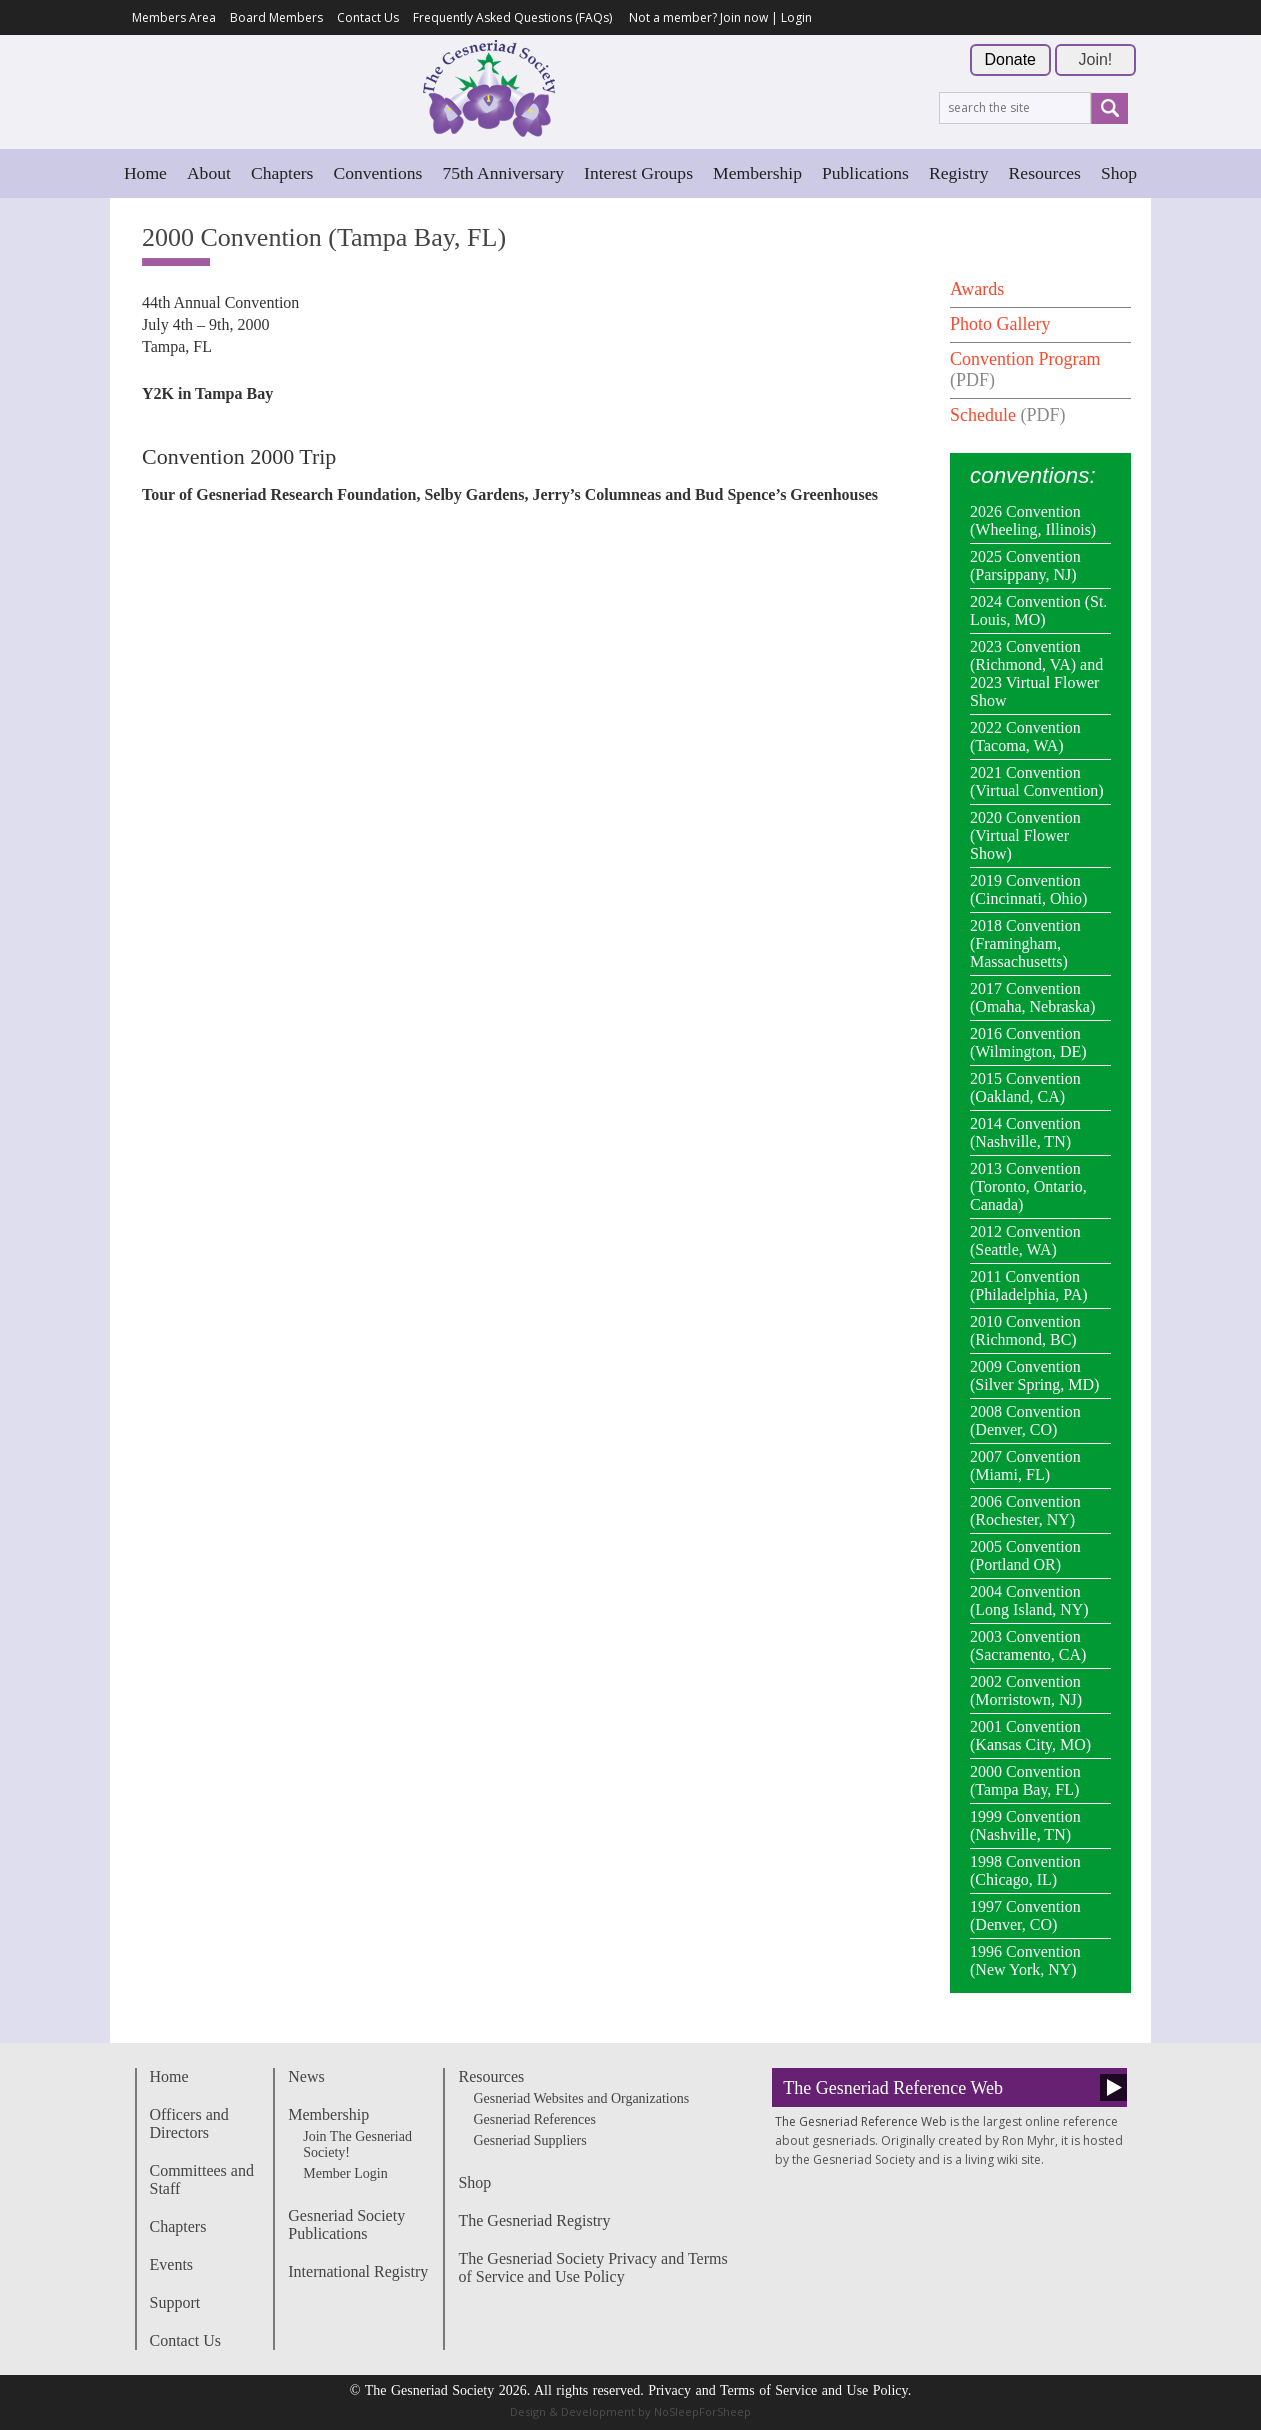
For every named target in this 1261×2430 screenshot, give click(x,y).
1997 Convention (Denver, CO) (1025, 1915)
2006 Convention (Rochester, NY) (1025, 1510)
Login (796, 17)
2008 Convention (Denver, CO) (1025, 1420)
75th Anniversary (503, 173)
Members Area (174, 17)
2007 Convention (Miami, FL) (1025, 1465)
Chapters (282, 173)
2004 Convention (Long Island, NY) (1029, 1600)
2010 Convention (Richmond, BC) (1025, 1330)
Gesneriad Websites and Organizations (581, 2098)
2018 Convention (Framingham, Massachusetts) (1025, 943)
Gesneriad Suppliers (529, 2140)
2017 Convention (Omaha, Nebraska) (1032, 997)
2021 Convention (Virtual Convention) (1037, 781)
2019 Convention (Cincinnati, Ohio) (1028, 889)
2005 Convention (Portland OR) (1025, 1555)
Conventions (377, 173)
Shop (1119, 173)
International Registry (358, 2271)
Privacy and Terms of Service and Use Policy (778, 2390)
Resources (1045, 173)
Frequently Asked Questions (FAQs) (512, 17)
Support (175, 2302)
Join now (744, 17)
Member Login (345, 2173)
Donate (1010, 59)
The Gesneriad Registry (534, 2220)
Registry (959, 173)
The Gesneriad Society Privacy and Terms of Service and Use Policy (592, 2267)
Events (172, 2264)
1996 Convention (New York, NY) (1025, 1960)
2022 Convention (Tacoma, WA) (1025, 736)
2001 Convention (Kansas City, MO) (1030, 1735)
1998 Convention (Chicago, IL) (1025, 1870)
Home (145, 173)
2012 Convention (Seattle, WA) (1025, 1240)
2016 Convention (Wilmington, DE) (1028, 1042)
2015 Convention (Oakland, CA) (1025, 1087)
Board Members (276, 17)
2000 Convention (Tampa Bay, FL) (1025, 1780)
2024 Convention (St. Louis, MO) (1038, 610)
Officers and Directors (189, 2123)
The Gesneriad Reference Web (893, 2088)
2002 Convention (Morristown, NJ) (1026, 1690)
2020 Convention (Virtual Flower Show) (1025, 835)
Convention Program (1025, 359)
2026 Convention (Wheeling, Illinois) (1033, 520)
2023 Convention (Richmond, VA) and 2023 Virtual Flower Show (1036, 673)
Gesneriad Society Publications (346, 2224)
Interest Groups (638, 173)
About (209, 173)
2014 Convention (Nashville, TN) (1025, 1132)
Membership (757, 173)
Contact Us (368, 17)
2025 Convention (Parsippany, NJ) (1025, 565)
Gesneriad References (534, 2119)
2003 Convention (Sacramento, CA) (1028, 1645)
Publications (865, 173)
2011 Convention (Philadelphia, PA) (1029, 1285)
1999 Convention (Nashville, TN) (1025, 1825)
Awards (977, 289)
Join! (1096, 59)
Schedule (983, 415)
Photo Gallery (1000, 324)
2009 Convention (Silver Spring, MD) (1034, 1375)
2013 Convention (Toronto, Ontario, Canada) (1028, 1186)
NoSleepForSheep (702, 2411)
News (306, 2076)
